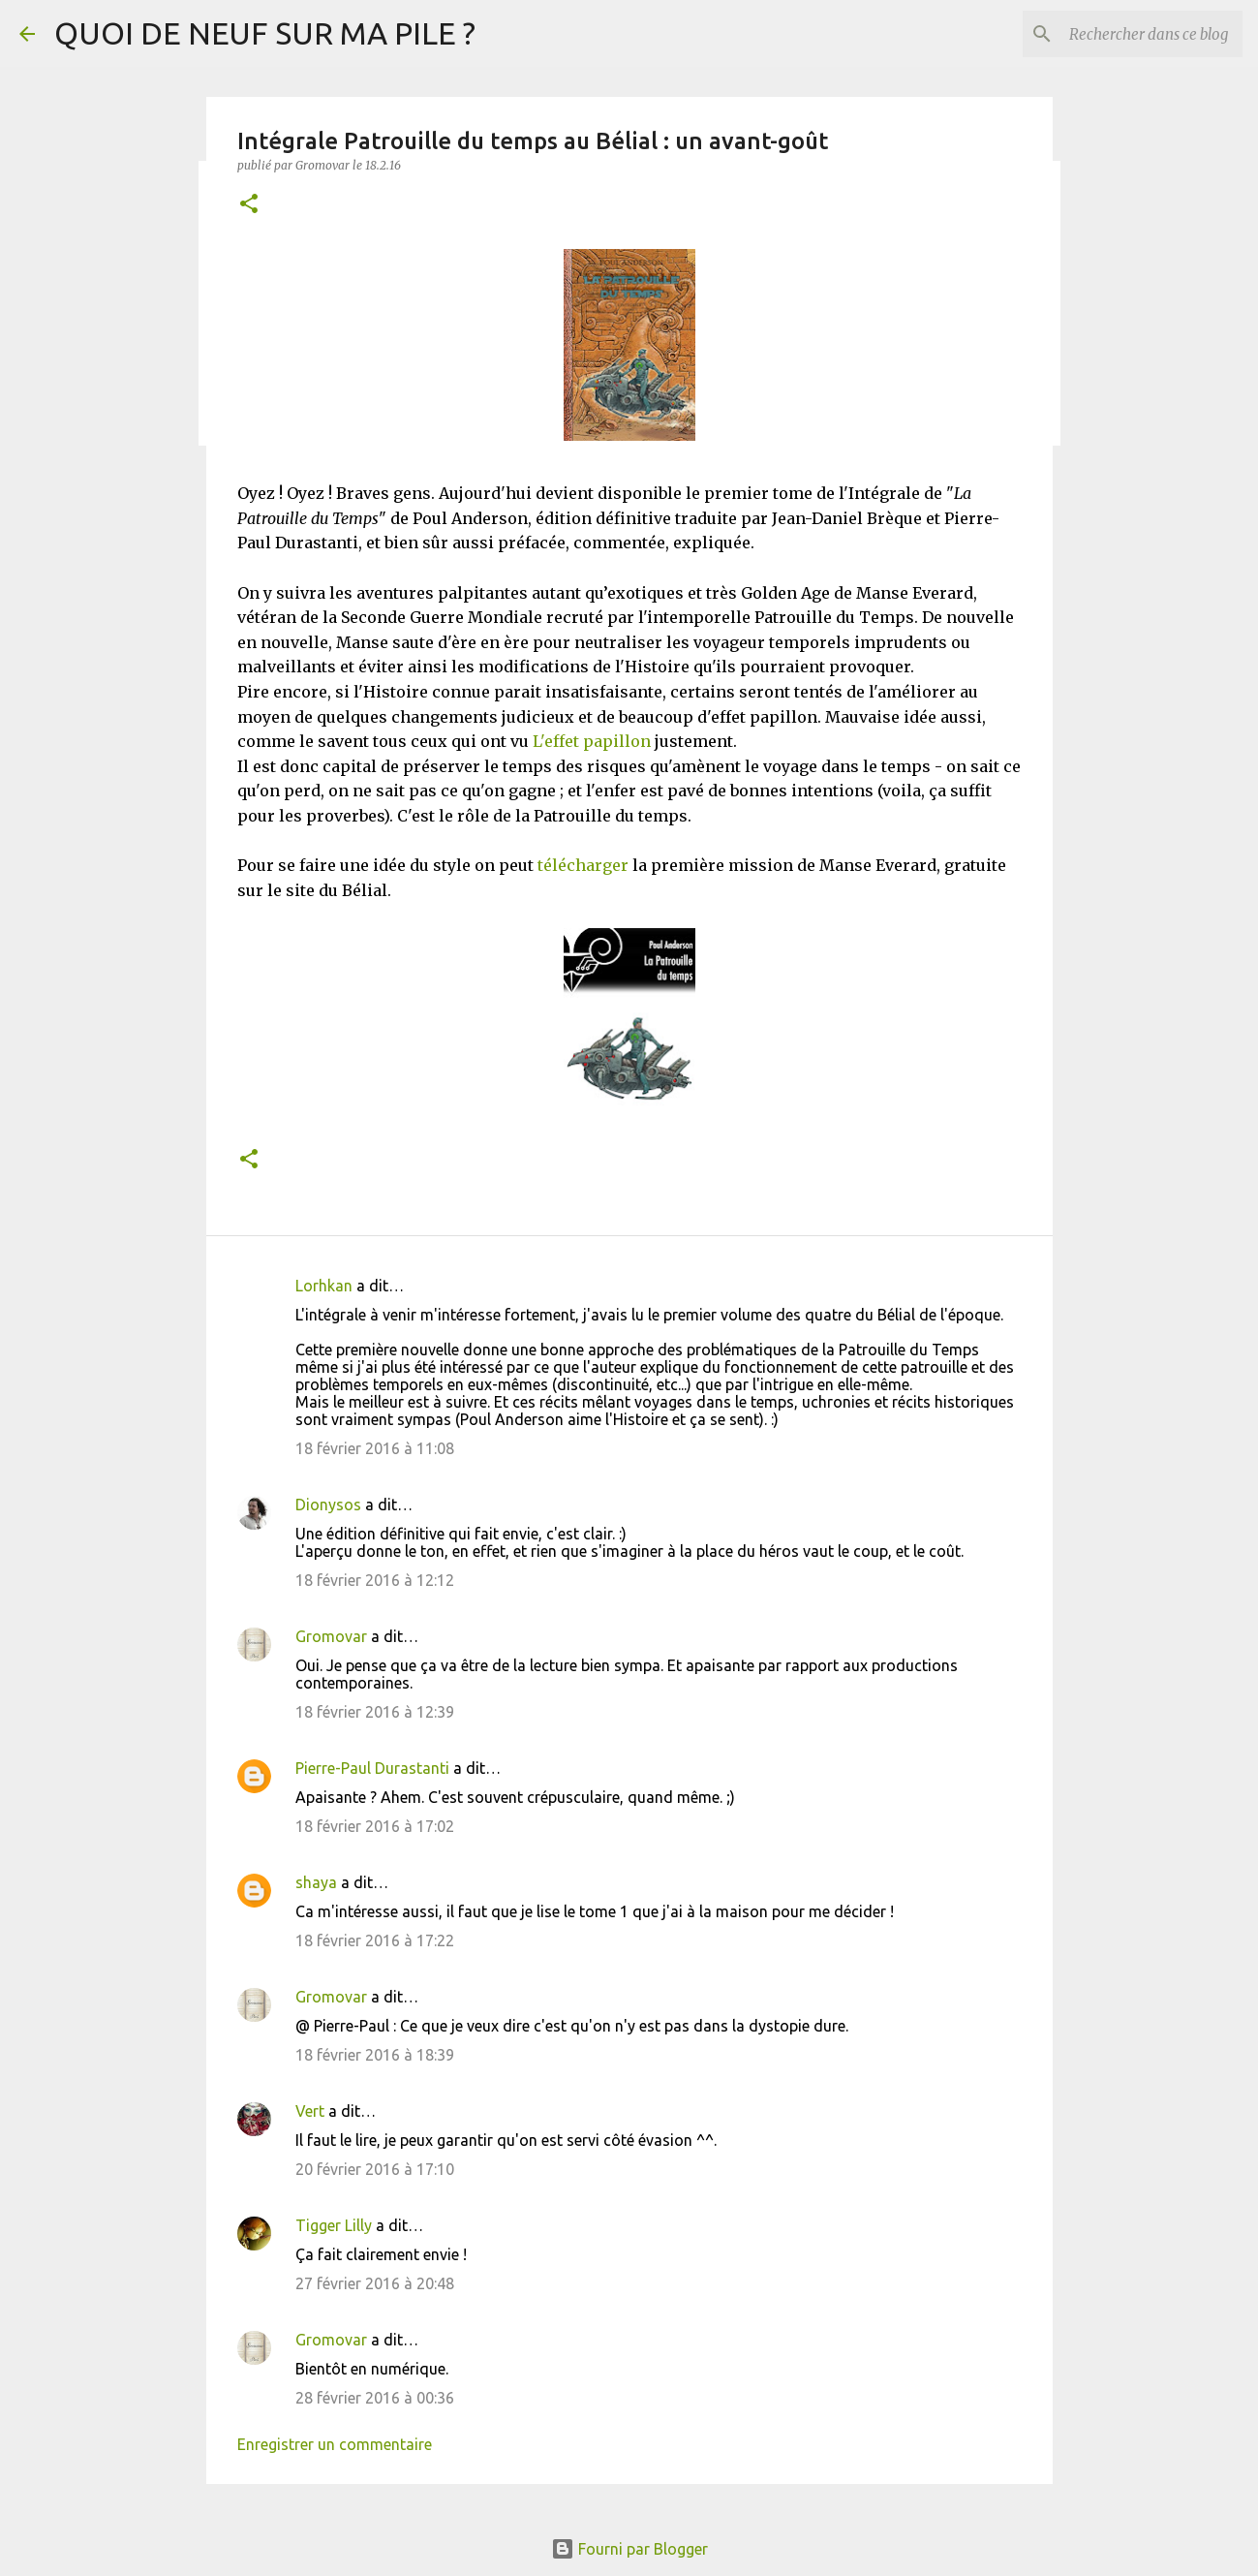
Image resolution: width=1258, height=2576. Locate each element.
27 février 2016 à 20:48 (374, 2283)
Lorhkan (324, 1285)
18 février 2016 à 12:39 (374, 1712)
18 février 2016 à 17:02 (374, 1826)
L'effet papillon (592, 741)
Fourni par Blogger (629, 2549)
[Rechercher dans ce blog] (1141, 34)
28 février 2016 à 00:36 (374, 2397)
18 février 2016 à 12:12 (374, 1580)
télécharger (581, 865)
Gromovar (331, 1636)
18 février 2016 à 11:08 (374, 1448)
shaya (316, 1882)
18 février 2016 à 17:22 (374, 1940)
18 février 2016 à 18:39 (374, 2055)
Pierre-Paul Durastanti (372, 1768)
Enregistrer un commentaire (334, 2444)
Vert (309, 2111)
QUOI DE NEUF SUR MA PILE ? (265, 33)
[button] (249, 205)
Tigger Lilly (333, 2225)
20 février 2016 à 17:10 (374, 2169)
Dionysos (328, 1504)
